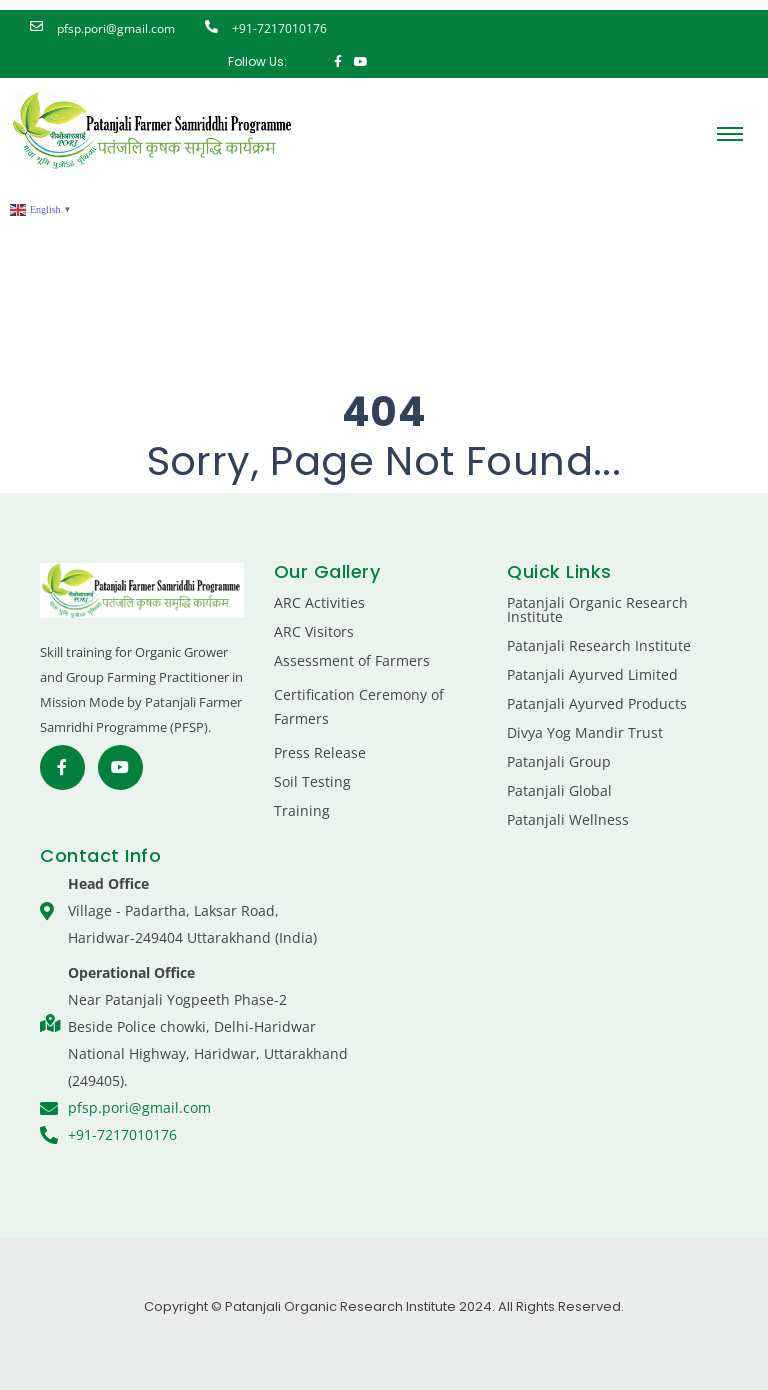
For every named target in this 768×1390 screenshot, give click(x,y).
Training (302, 810)
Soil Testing (312, 781)
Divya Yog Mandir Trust (585, 732)
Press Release (320, 752)
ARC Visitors (314, 631)
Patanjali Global (559, 790)
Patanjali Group (559, 761)
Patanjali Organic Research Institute (597, 609)
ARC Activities (319, 602)
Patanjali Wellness (568, 819)
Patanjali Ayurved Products (597, 703)
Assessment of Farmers (352, 660)
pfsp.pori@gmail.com (116, 28)
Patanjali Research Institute (599, 645)
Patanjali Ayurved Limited (592, 674)
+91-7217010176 (279, 28)
